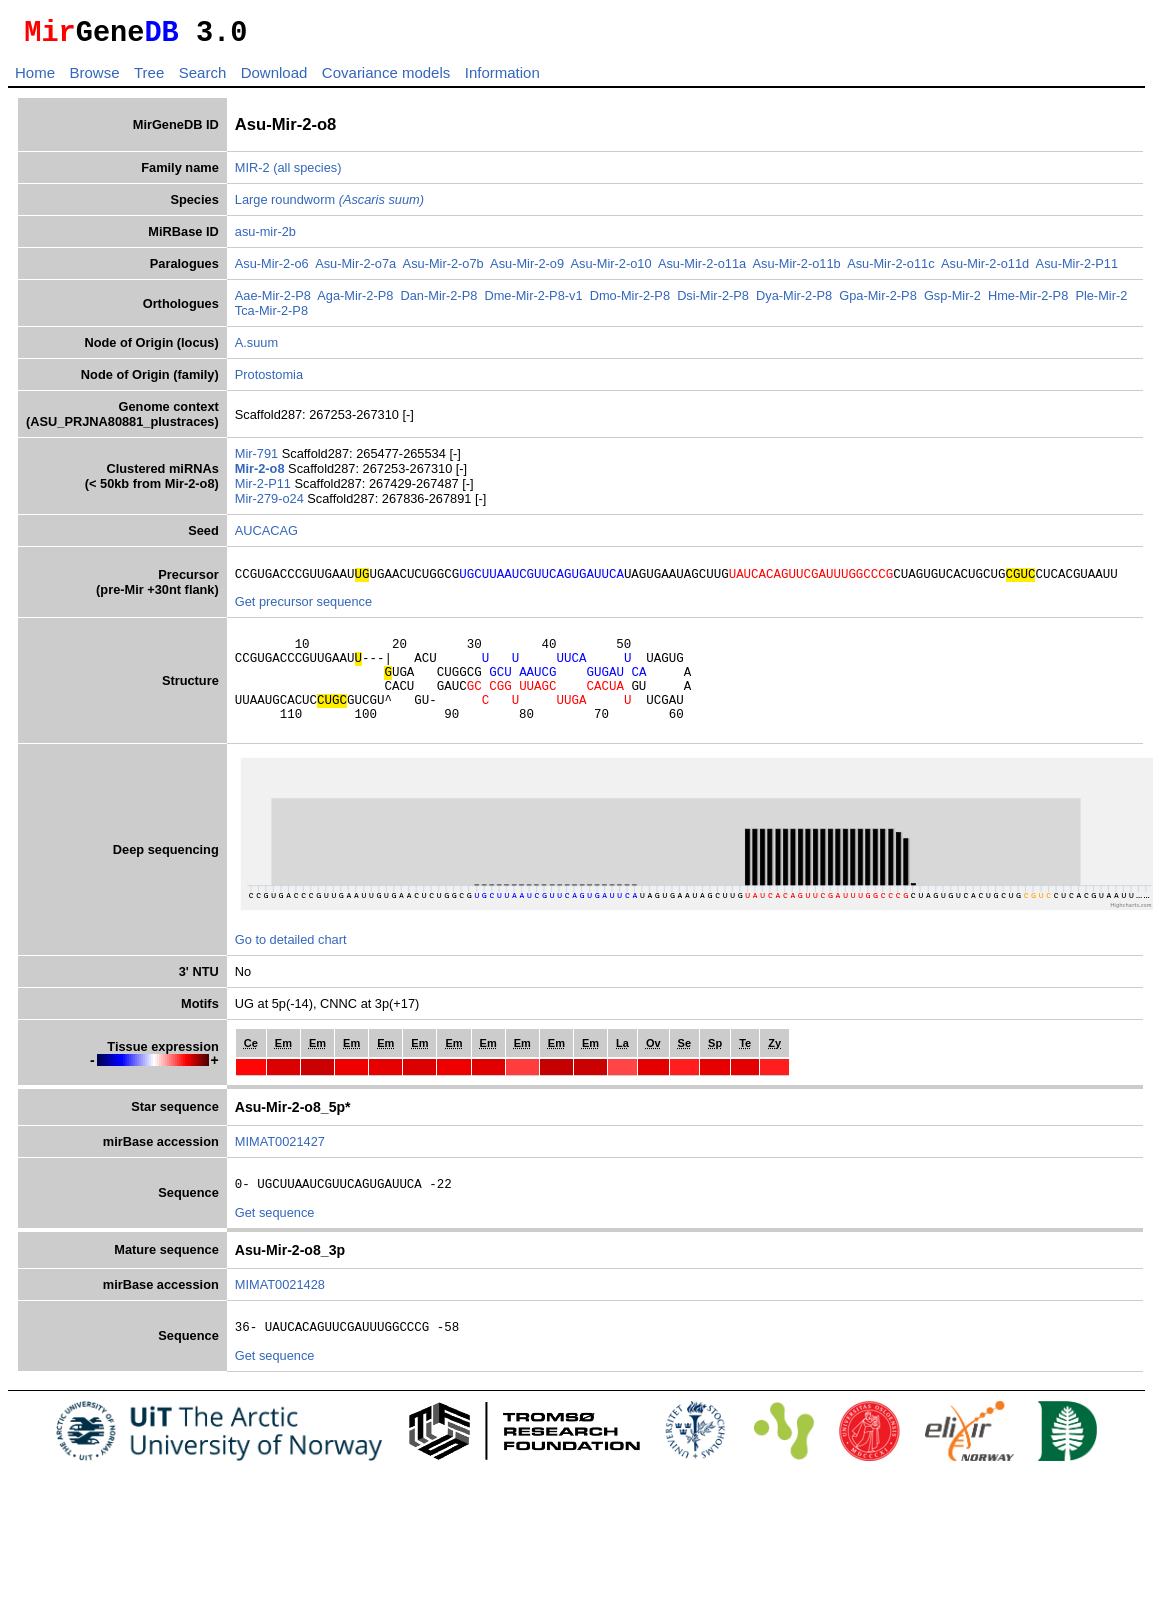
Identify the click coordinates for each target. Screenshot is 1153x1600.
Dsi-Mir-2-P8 (713, 301)
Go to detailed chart (291, 966)
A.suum (256, 348)
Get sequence (275, 1242)
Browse (94, 78)
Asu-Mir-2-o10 (610, 269)
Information (502, 78)
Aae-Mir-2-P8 (273, 301)
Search (203, 78)
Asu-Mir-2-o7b (443, 269)
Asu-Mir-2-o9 (527, 269)
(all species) (307, 173)
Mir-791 (258, 459)
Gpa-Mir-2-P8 (878, 301)
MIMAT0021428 (280, 1314)
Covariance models (386, 78)
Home (35, 78)
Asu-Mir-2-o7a (355, 269)
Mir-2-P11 (265, 489)
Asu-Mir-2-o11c (890, 269)
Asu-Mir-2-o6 (272, 269)
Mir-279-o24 (271, 504)
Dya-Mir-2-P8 (794, 301)
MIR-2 (252, 173)
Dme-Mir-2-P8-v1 (533, 301)
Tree (149, 78)
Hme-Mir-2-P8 (1028, 301)
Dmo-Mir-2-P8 (630, 301)
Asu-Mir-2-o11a (702, 269)
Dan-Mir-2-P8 (438, 301)
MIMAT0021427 (280, 1168)
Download (274, 78)
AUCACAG (266, 536)
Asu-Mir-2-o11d (985, 269)
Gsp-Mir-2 (952, 301)
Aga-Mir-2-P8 (355, 301)
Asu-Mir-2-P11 (1077, 269)
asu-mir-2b (265, 237)
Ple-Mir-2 (1101, 301)
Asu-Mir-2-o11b (797, 269)
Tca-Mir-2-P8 (271, 316)
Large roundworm (329, 205)
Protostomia (269, 380)
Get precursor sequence (303, 610)
